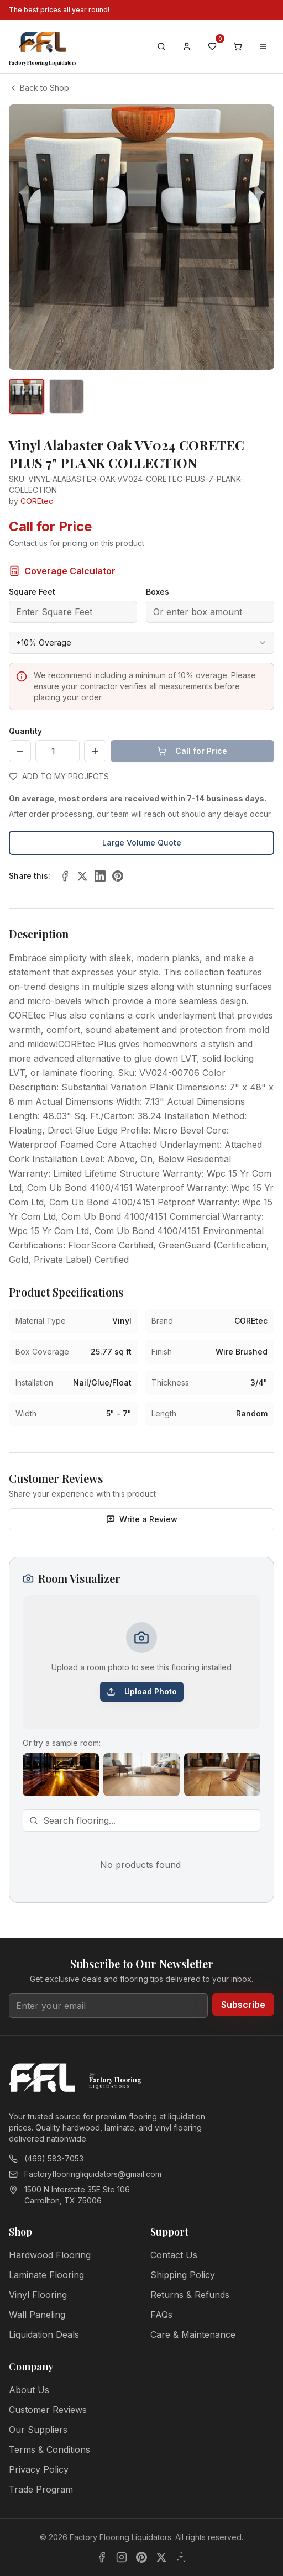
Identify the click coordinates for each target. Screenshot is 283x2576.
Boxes (157, 591)
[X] (161, 2557)
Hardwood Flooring (50, 2254)
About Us (29, 2389)
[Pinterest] (141, 2557)
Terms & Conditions (49, 2449)
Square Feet (32, 591)
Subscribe (243, 2004)
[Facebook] (101, 2557)
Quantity (25, 731)
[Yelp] (181, 2557)
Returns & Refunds (189, 2294)
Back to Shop (39, 87)
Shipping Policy (182, 2274)
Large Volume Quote (141, 842)
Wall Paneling (37, 2314)
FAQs (161, 2314)
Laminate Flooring (46, 2274)
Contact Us (173, 2254)
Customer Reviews (48, 2409)
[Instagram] (121, 2557)
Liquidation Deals (44, 2334)
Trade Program (41, 2489)
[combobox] (141, 643)
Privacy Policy (39, 2469)
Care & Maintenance (192, 2334)
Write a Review (141, 1519)
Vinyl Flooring (38, 2294)
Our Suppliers (38, 2429)
